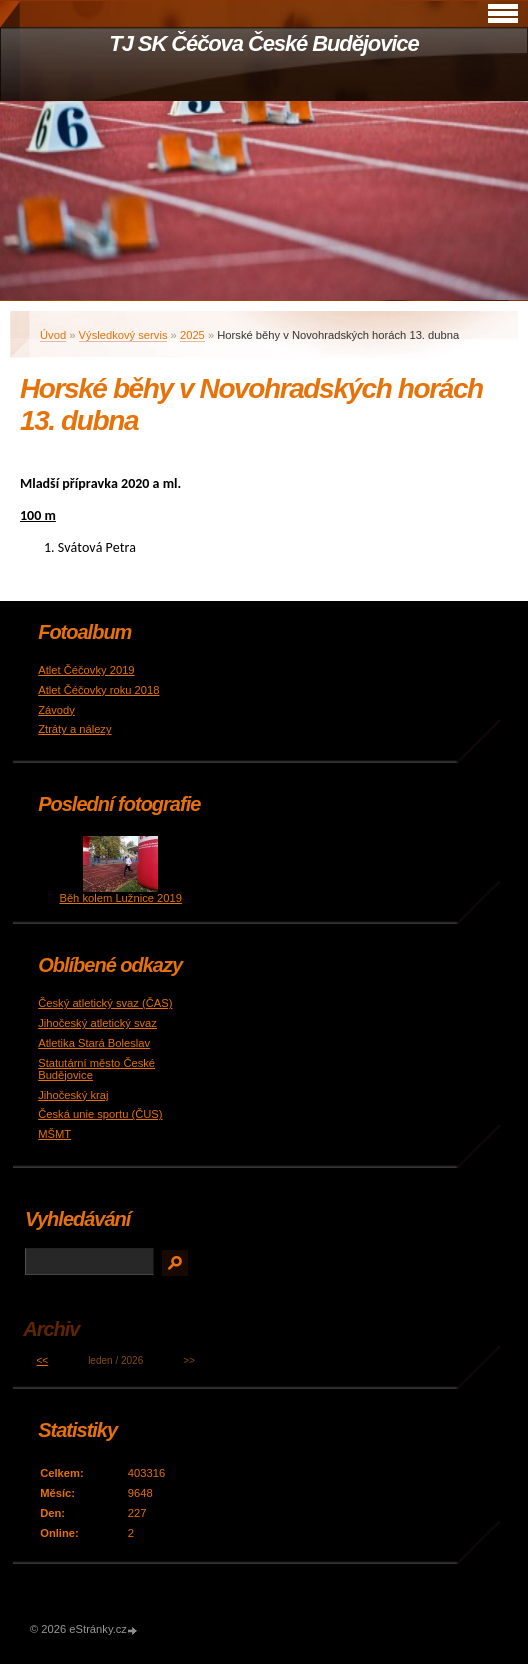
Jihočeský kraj (73, 1095)
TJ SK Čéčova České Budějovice (263, 43)
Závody (56, 710)
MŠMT (54, 1134)
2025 (192, 335)
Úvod (53, 335)
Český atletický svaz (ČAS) (105, 1003)
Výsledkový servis (123, 335)
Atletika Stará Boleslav (94, 1043)
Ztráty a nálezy (74, 729)
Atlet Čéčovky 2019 (86, 670)
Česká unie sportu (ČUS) (100, 1114)
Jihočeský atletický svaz (97, 1023)
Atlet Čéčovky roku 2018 (98, 690)
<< (42, 1360)
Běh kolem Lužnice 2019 (120, 898)
